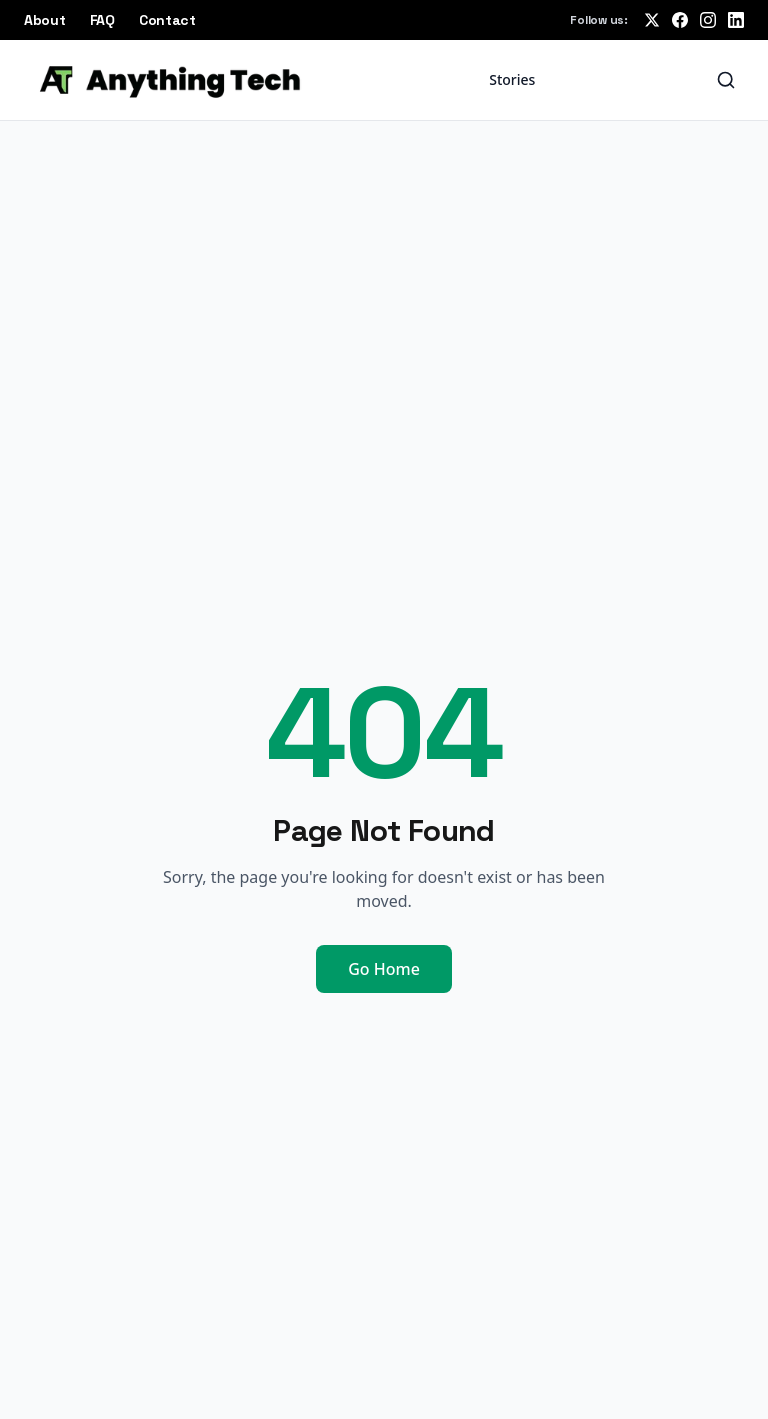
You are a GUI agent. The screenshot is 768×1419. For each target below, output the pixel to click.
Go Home (384, 969)
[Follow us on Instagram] (708, 20)
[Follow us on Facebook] (680, 20)
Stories (512, 79)
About (45, 20)
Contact (167, 20)
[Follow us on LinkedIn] (736, 20)
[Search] (726, 80)
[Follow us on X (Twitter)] (652, 20)
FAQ (102, 20)
